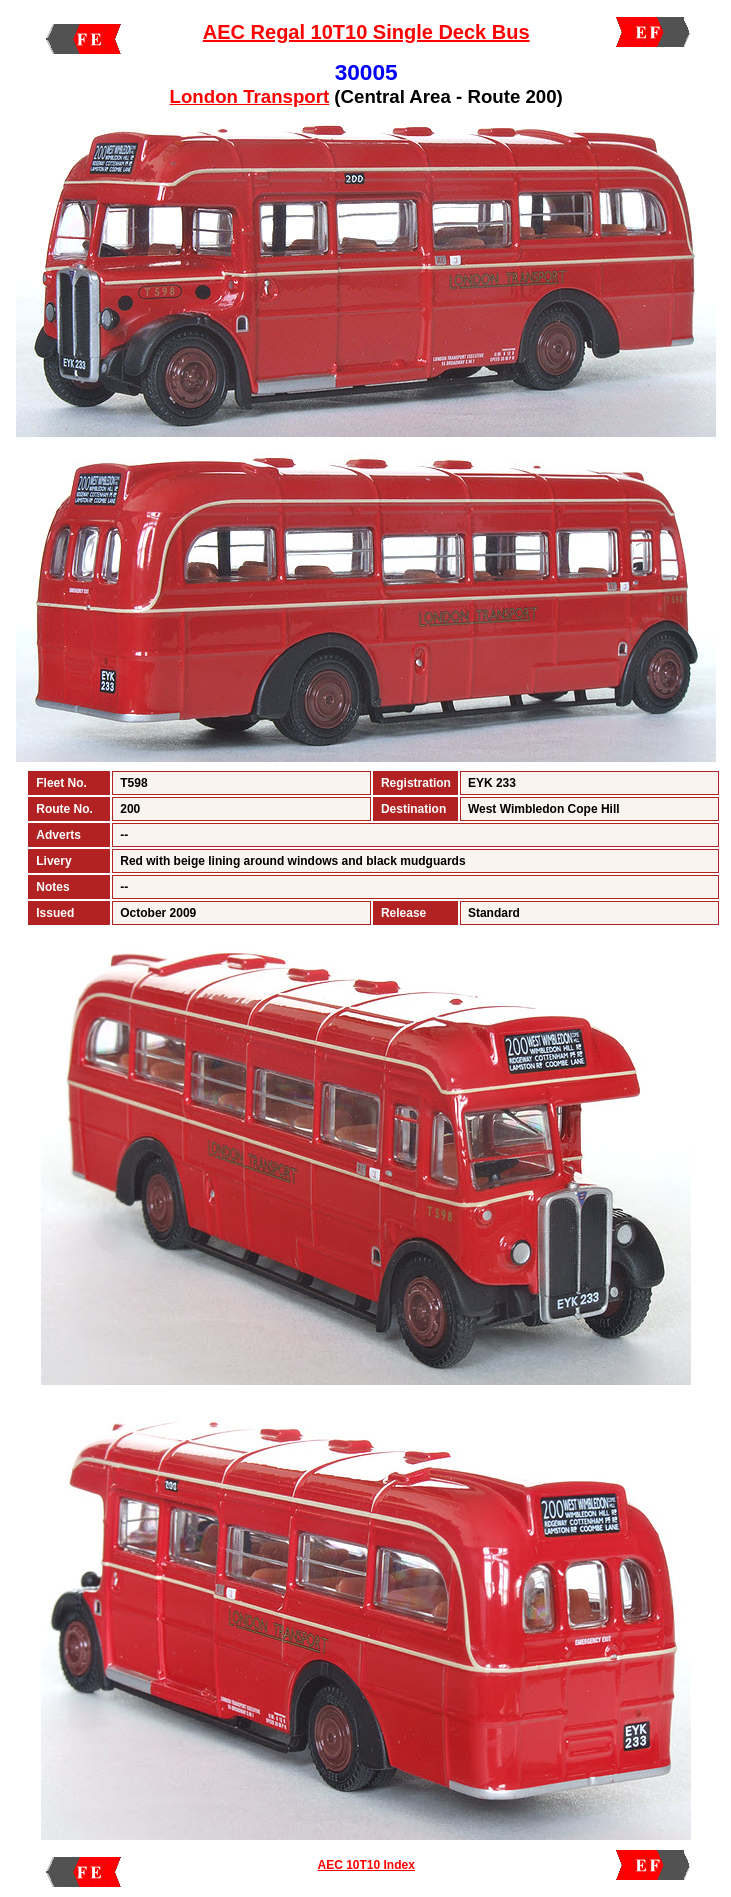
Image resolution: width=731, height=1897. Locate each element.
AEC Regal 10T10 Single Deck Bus (366, 32)
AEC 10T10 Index (365, 1865)
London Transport (250, 96)
